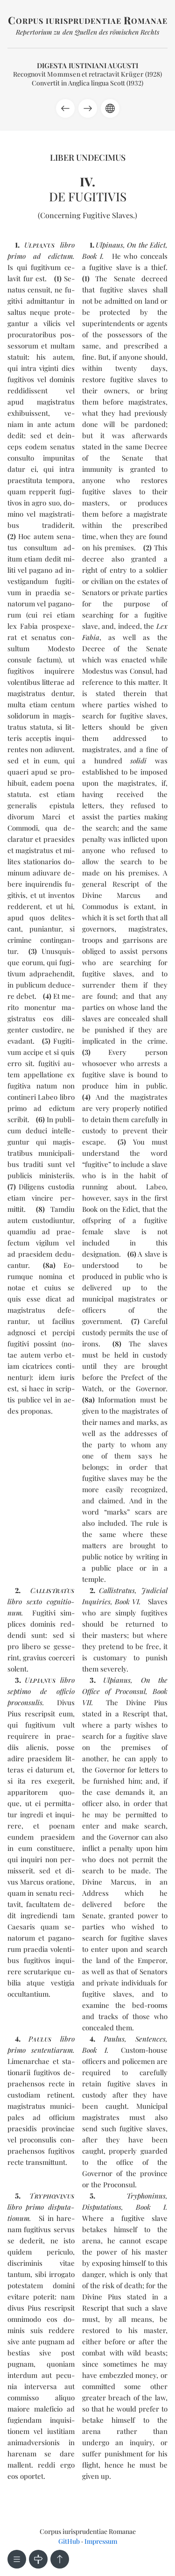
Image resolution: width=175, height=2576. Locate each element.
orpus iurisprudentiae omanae (88, 21)
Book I (92, 256)
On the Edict (146, 244)
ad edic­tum (53, 256)
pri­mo (16, 256)
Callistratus (117, 1590)
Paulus (114, 2038)
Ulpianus (117, 1680)
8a (49, 1265)
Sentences (150, 2038)
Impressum (100, 2541)
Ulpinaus (109, 244)
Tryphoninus (146, 2195)
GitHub (69, 2541)
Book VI (127, 1601)
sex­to (34, 1601)
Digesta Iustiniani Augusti (87, 65)
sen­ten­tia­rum (52, 2050)
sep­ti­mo (19, 1691)
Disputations (101, 2207)
